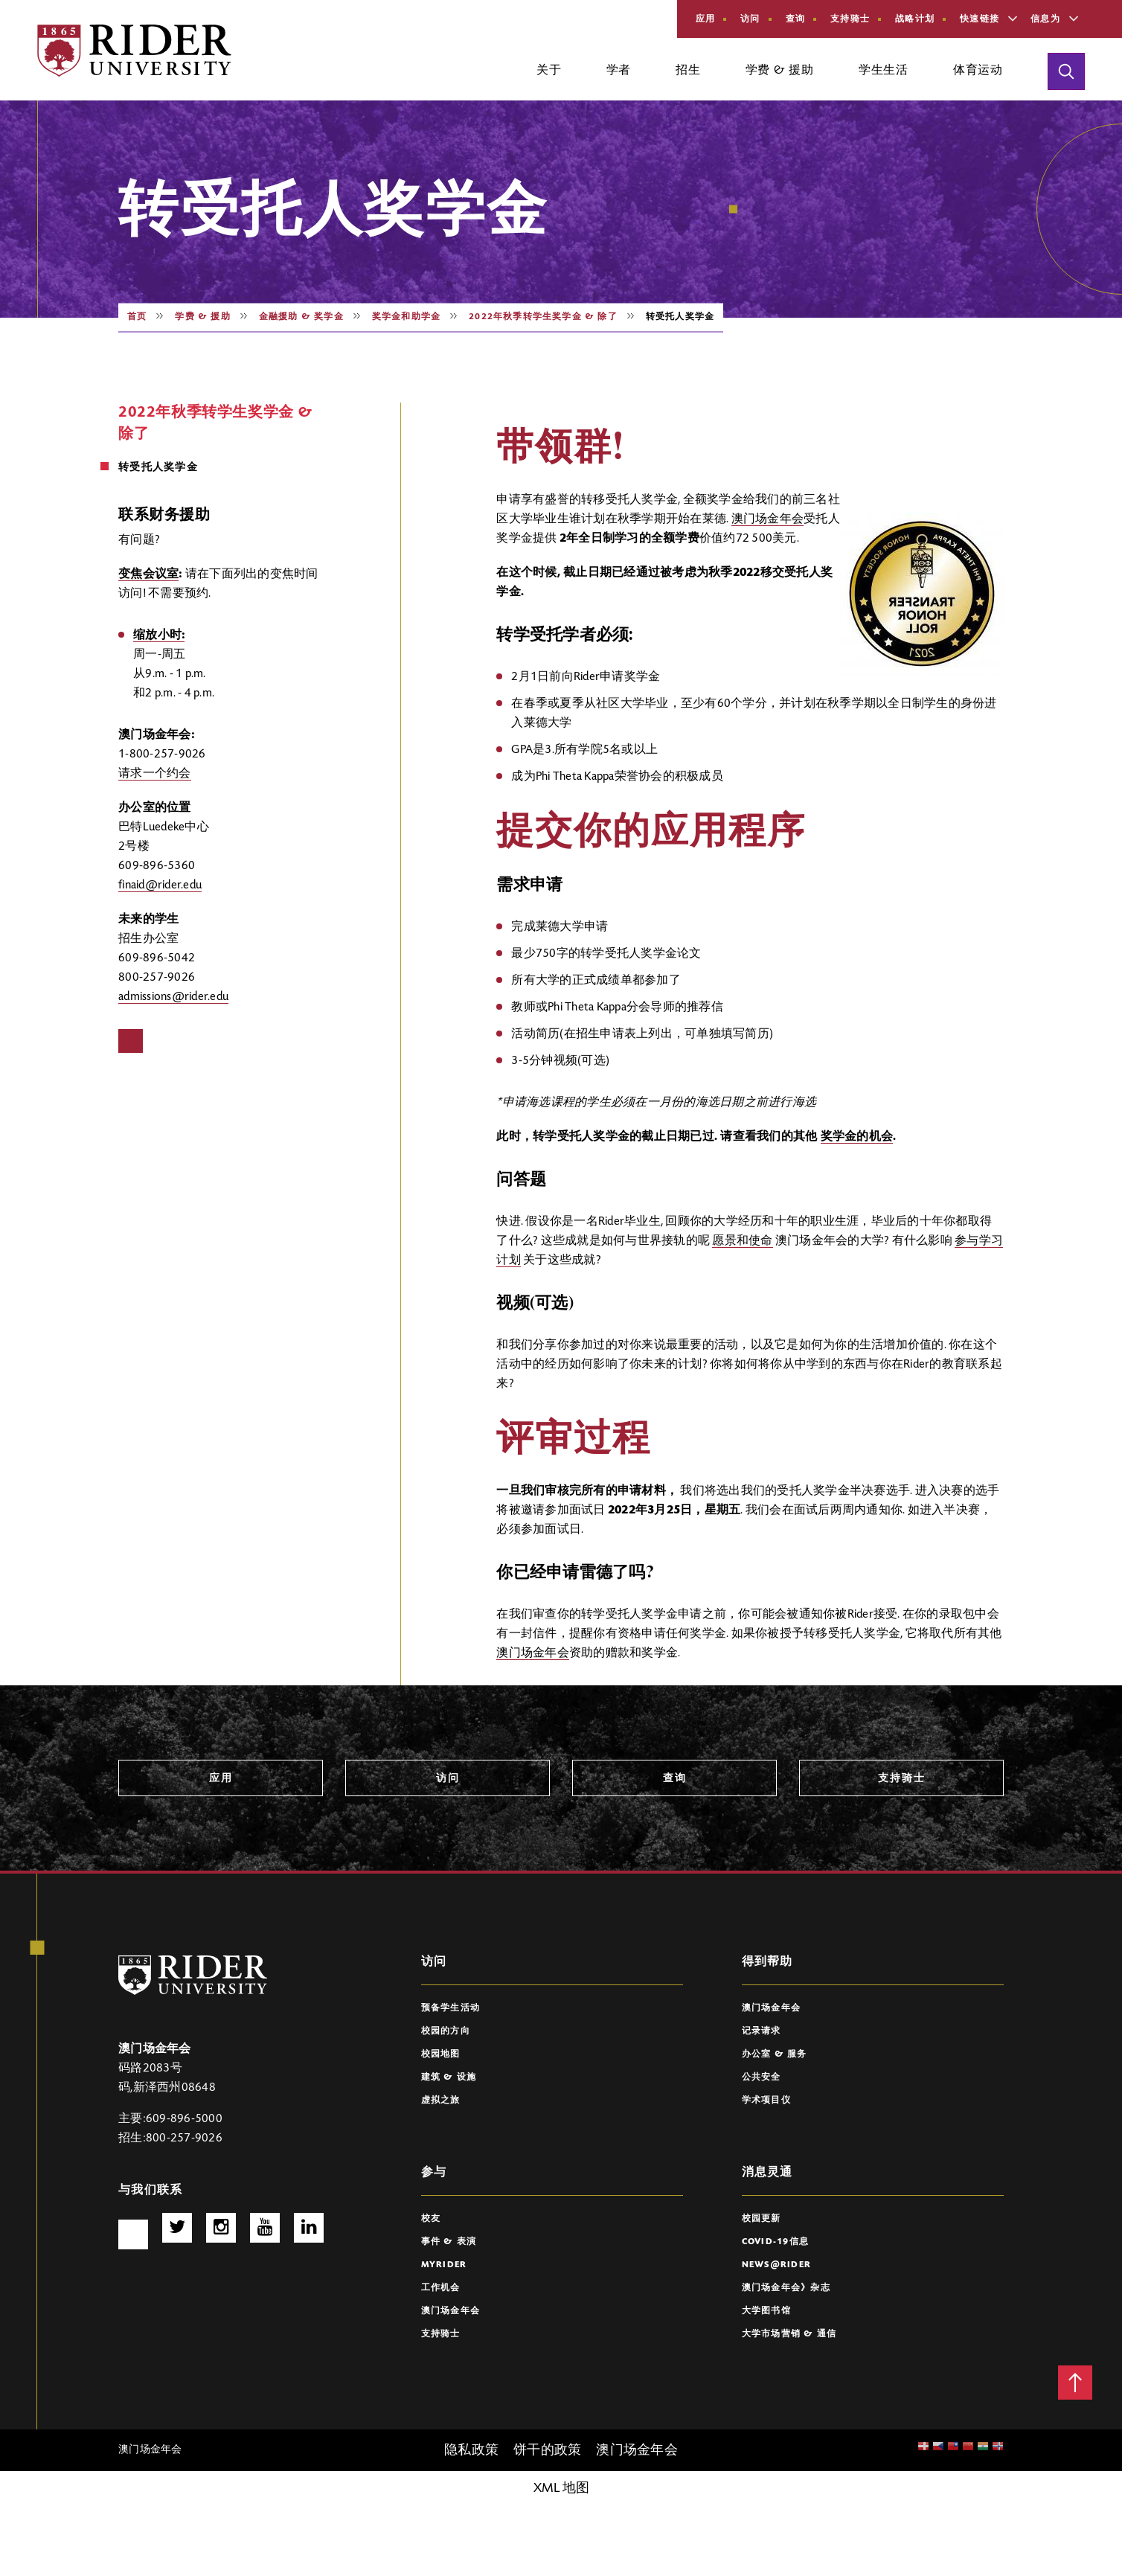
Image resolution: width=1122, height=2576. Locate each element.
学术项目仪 (766, 2100)
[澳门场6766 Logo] (192, 1975)
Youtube (265, 2228)
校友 (431, 2218)
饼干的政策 (547, 2451)
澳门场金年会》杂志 (786, 2288)
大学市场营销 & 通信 (789, 2334)
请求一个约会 (154, 774)
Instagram (221, 2228)
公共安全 (761, 2077)
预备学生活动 (451, 2008)
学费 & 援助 (202, 317)
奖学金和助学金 (406, 317)
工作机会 (441, 2288)
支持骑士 (850, 19)
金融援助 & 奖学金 (301, 317)
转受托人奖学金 (158, 468)
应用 (706, 19)
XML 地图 (561, 2489)
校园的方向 (445, 2031)
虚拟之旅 (441, 2100)
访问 (750, 19)
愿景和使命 (742, 1241)
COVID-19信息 (776, 2241)
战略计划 (915, 19)
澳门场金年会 (767, 519)
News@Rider (777, 2265)
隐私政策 (471, 2451)
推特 (177, 2228)
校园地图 (441, 2054)
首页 (137, 317)
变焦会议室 (148, 574)
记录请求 (761, 2031)
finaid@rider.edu (160, 885)
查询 (796, 19)
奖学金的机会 (857, 1137)
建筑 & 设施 (449, 2077)
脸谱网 (130, 1041)
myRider (444, 2265)
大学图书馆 (766, 2311)
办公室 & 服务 (774, 2054)
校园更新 (761, 2218)
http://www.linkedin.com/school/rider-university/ (309, 2228)
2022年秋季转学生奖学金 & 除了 (543, 317)
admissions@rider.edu (173, 997)
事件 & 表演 (449, 2241)
